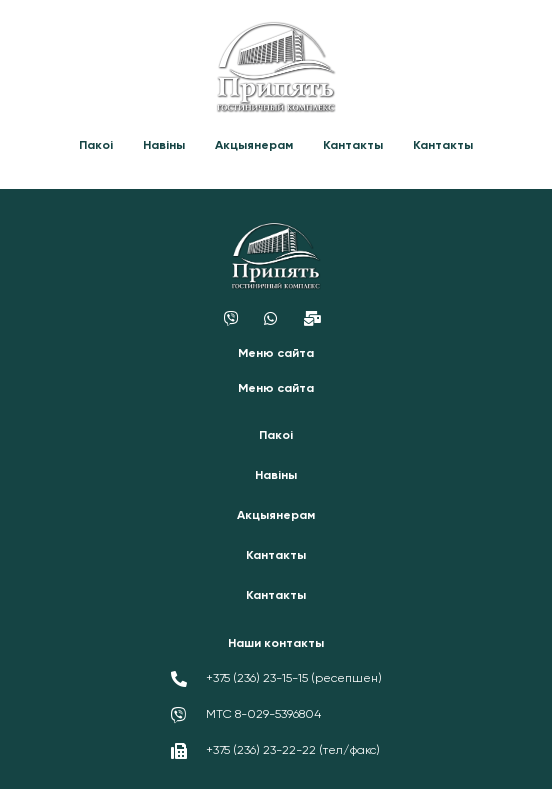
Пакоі (96, 145)
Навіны (164, 145)
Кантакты (353, 145)
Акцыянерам (254, 145)
